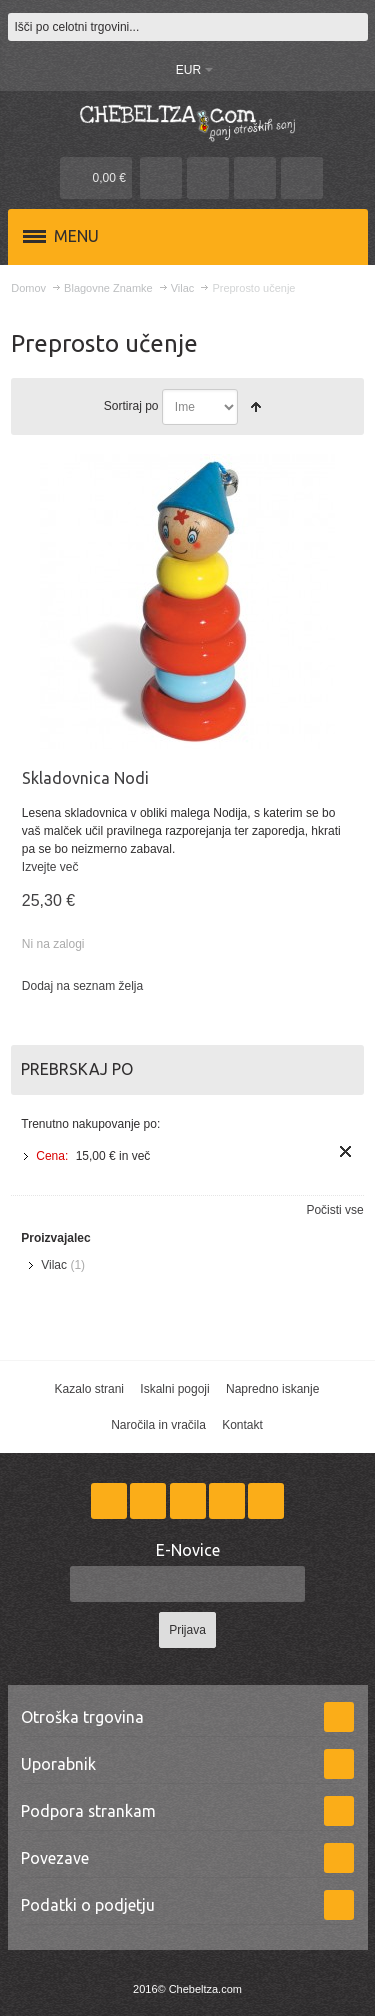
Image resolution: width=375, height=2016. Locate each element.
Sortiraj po (131, 406)
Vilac (54, 1265)
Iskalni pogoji (174, 1389)
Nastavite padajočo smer (256, 407)
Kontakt (242, 1425)
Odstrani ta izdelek (345, 1151)
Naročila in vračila (158, 1425)
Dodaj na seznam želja (82, 986)
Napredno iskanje (272, 1389)
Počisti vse (334, 1210)
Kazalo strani (89, 1389)
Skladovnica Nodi (85, 778)
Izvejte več (50, 867)
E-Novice (188, 1550)
